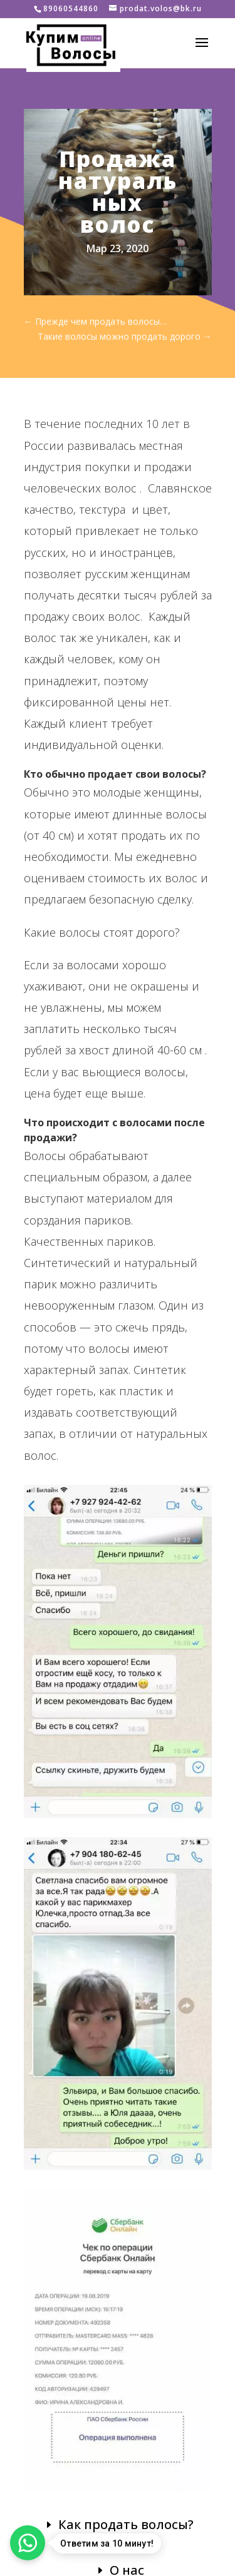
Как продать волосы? (126, 2524)
